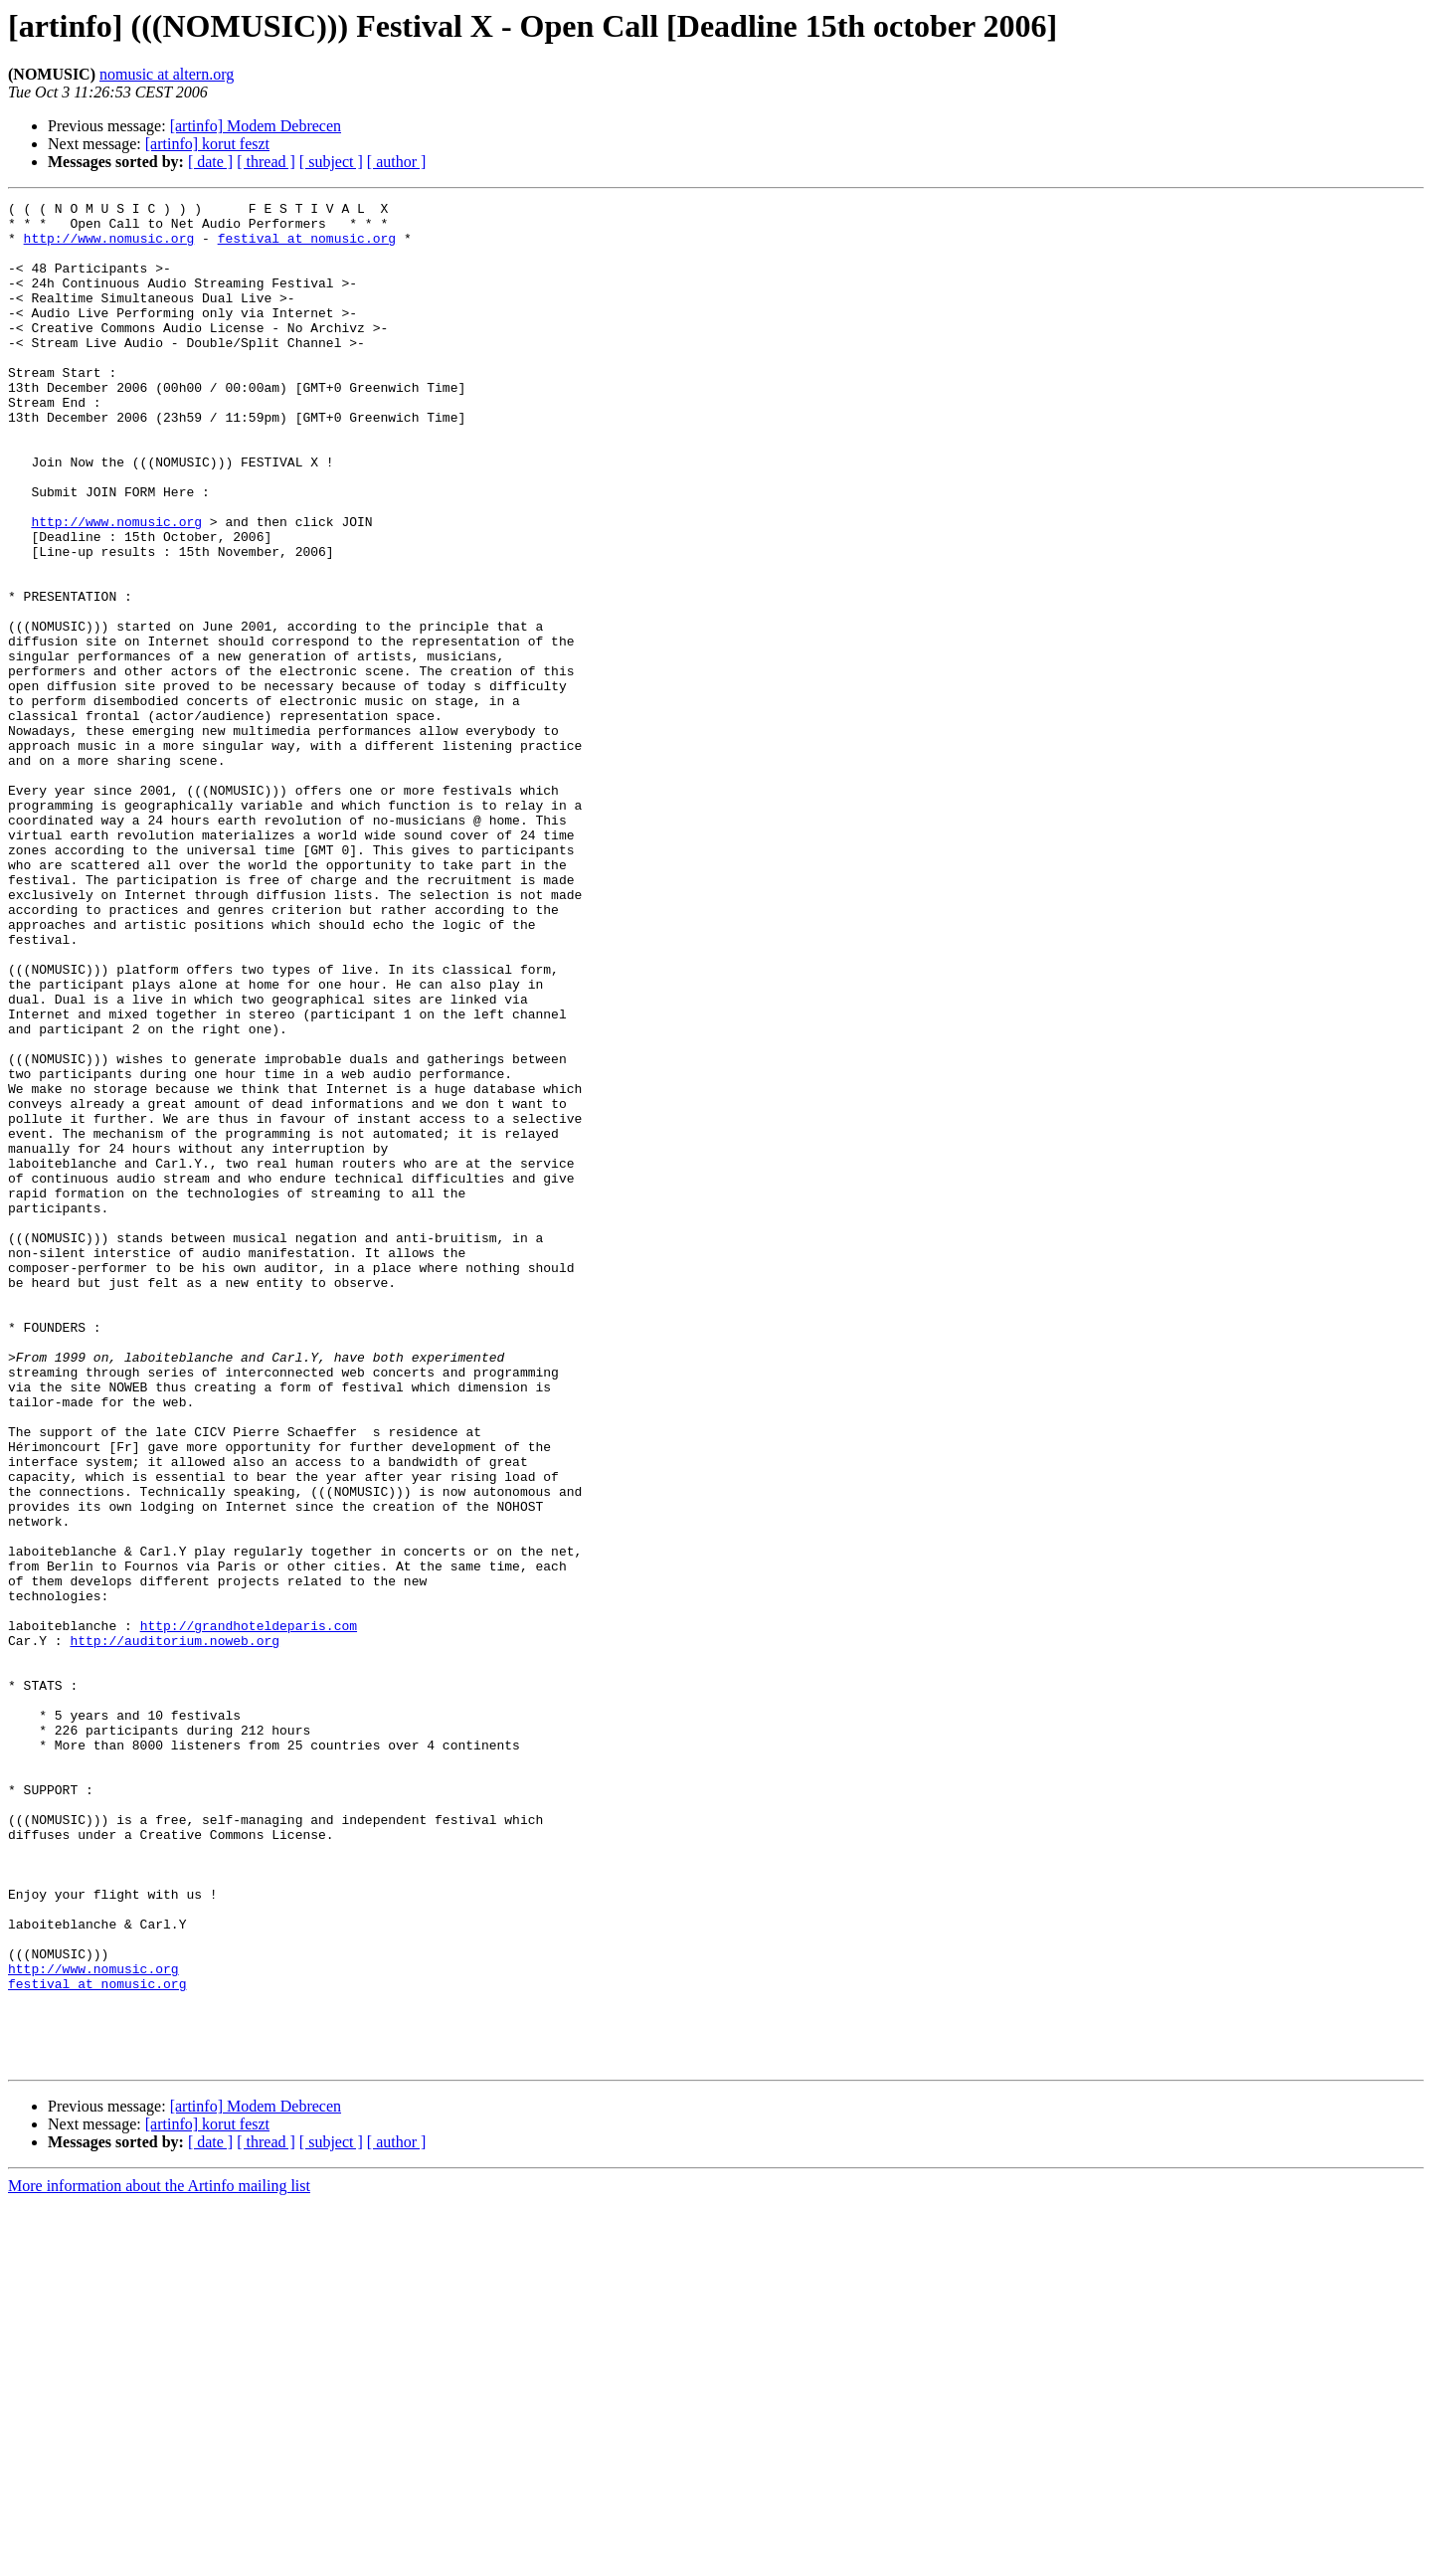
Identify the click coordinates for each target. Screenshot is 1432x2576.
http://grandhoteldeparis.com (248, 1912)
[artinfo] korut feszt (207, 143)
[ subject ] (331, 161)
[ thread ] (266, 161)
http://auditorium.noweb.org (174, 1929)
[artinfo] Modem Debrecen (255, 125)
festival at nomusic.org (307, 247)
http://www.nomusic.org (109, 247)
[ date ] (210, 161)
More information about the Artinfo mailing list (159, 2558)
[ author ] (397, 161)
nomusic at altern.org (166, 74)
